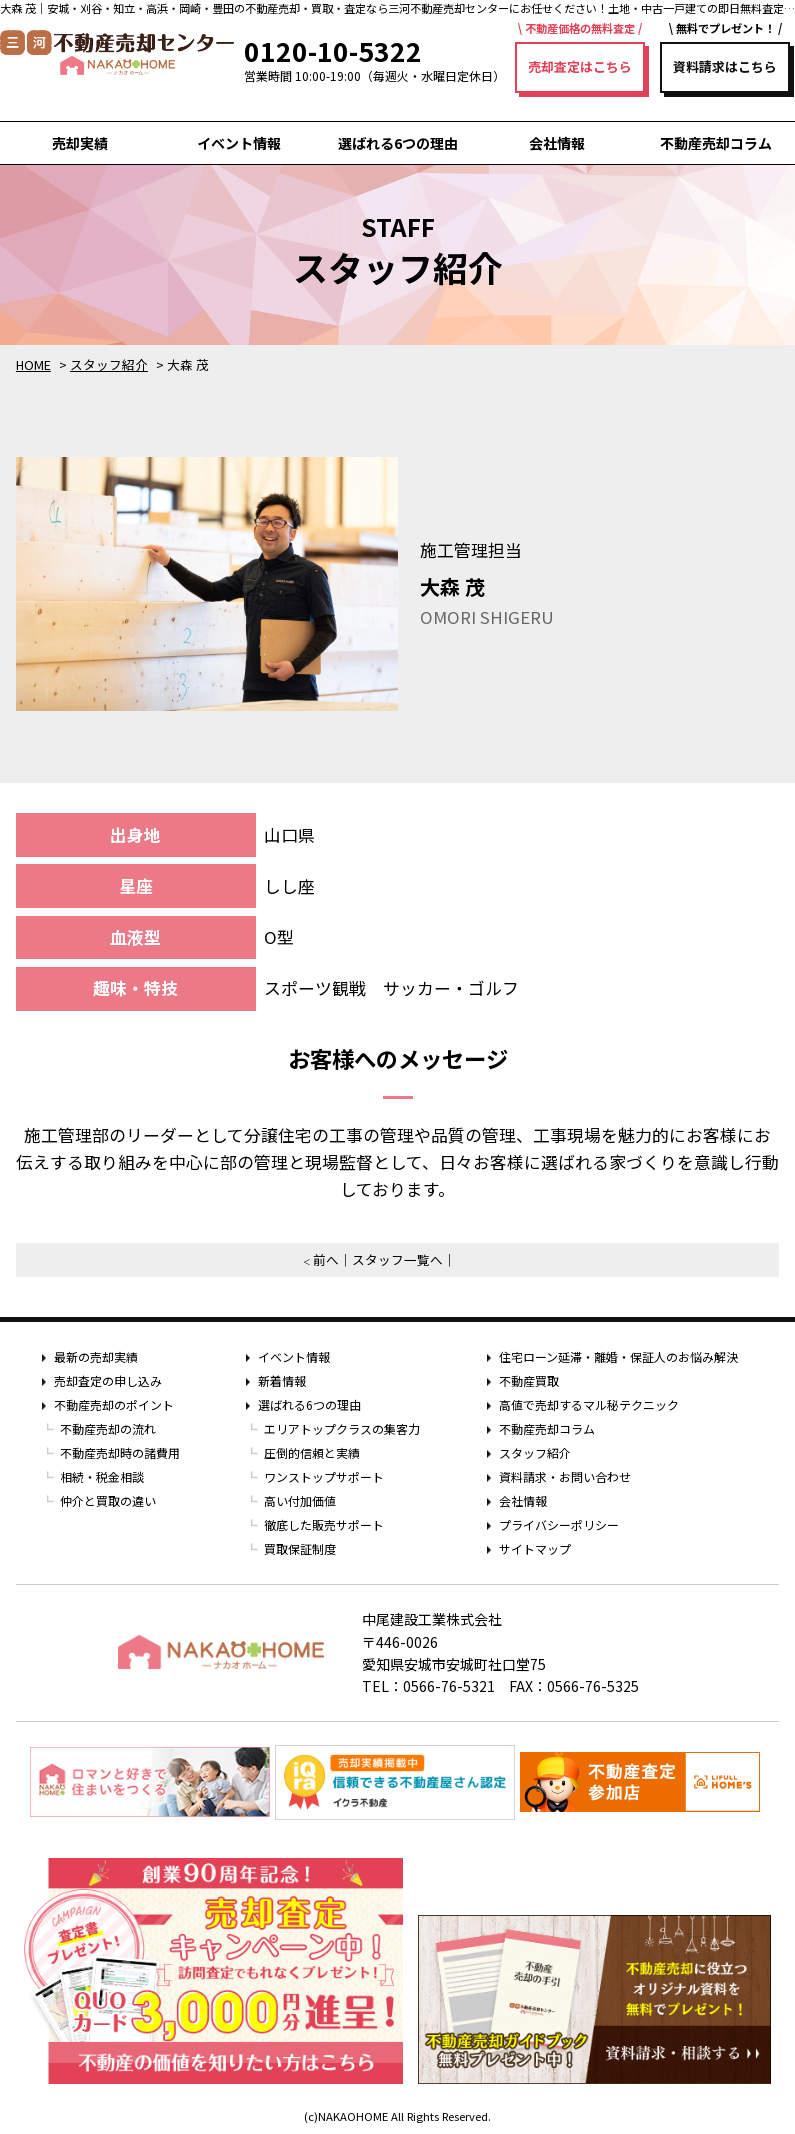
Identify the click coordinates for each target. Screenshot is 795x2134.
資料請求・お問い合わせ (565, 1476)
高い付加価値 (300, 1500)
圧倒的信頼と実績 (312, 1452)
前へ (326, 1259)
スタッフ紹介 (535, 1452)
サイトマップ (535, 1548)
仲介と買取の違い (108, 1500)
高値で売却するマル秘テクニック (589, 1404)
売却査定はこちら (580, 66)
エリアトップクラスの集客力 (342, 1428)
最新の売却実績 (96, 1356)
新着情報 (282, 1380)
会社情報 (557, 143)
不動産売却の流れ (108, 1428)
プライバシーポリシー (559, 1524)
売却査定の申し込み (108, 1380)
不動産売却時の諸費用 (120, 1452)
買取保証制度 (300, 1548)
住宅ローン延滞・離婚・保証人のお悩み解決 (618, 1356)
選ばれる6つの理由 (398, 143)
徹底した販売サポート (324, 1524)
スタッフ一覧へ (397, 1259)
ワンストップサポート (324, 1476)
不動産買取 (529, 1380)
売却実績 (80, 143)
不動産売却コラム (716, 143)
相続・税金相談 (102, 1476)
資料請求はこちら (725, 66)
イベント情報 (239, 143)
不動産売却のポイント (114, 1404)
